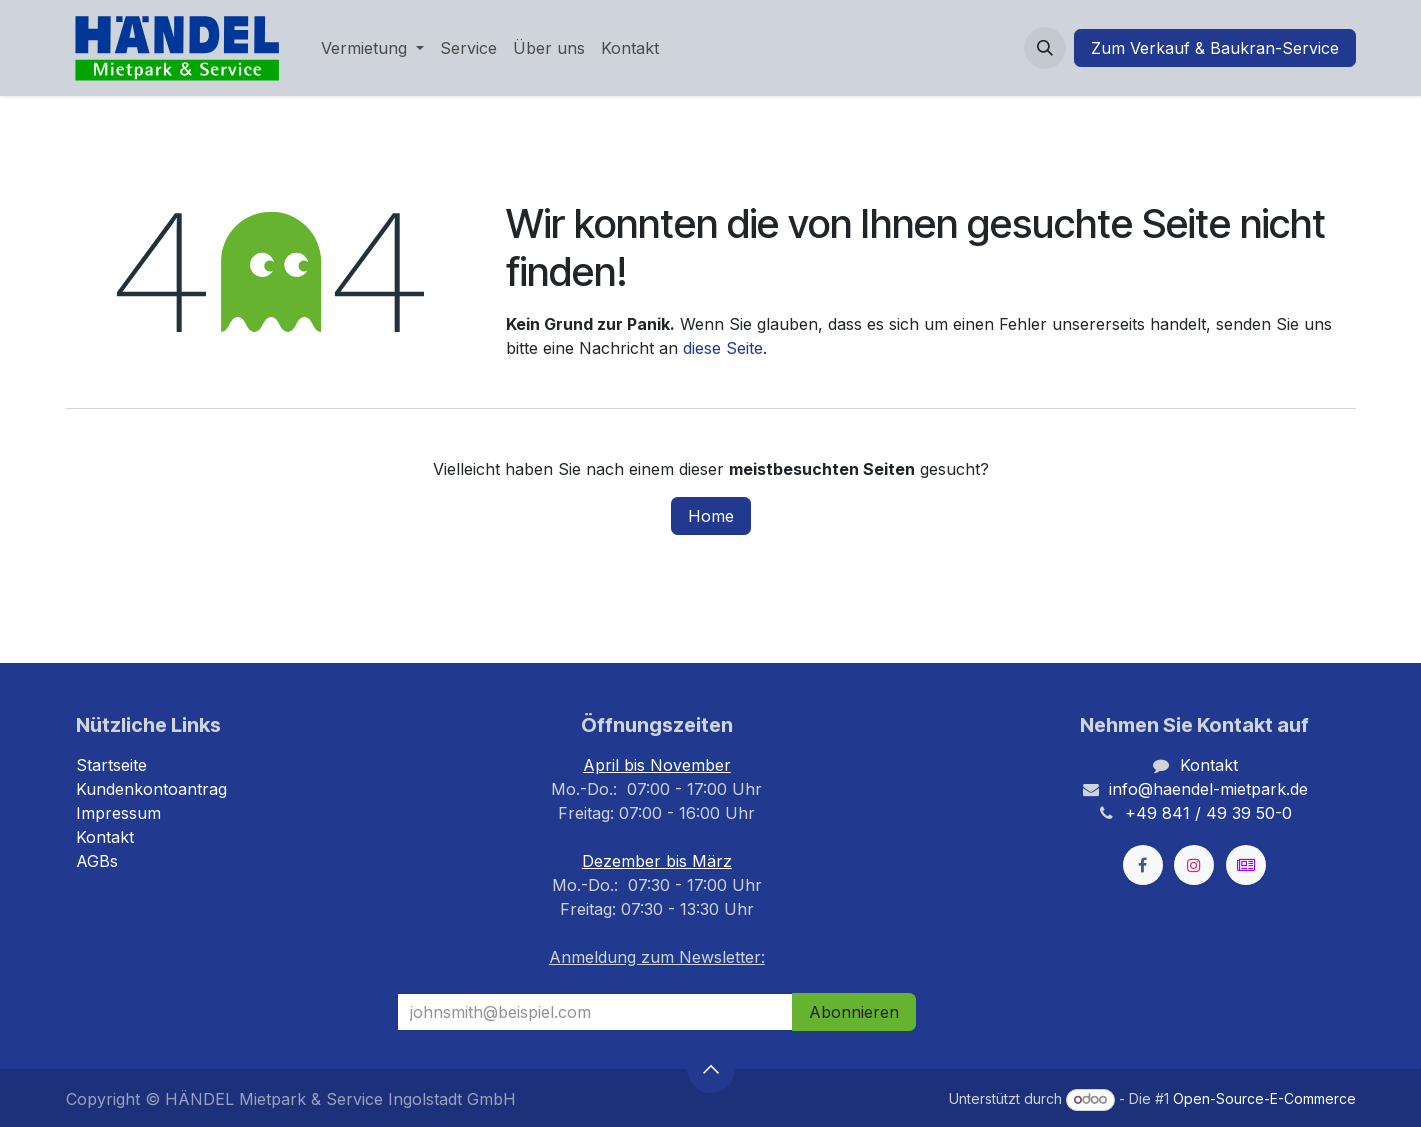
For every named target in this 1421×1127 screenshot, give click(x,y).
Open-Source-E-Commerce (1264, 1098)
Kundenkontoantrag (151, 789)
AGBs (97, 861)
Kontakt (105, 837)
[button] (1045, 48)
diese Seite (723, 348)
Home (711, 516)
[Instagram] (1194, 865)
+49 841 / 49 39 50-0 (1208, 813)
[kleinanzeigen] (1246, 865)
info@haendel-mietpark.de (1208, 789)
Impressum (118, 813)
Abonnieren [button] (854, 1012)
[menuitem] (372, 48)
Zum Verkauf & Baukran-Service (1215, 48)
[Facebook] (1143, 865)
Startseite (111, 765)
